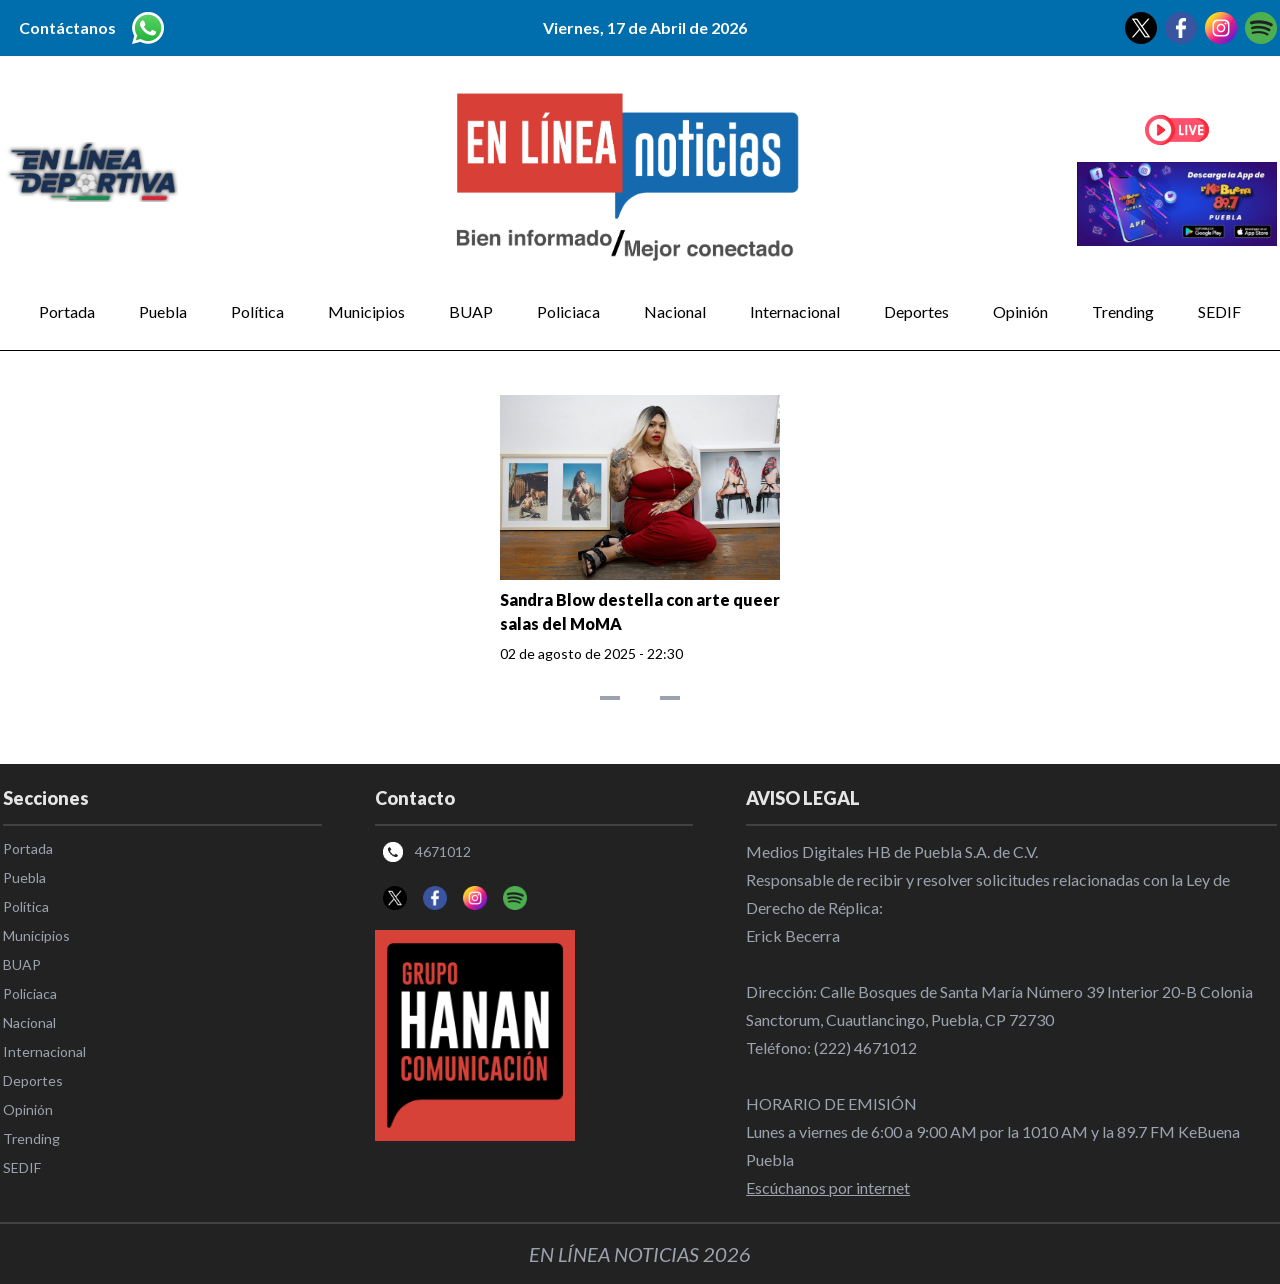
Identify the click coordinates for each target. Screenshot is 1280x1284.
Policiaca (568, 311)
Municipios (366, 311)
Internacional (795, 311)
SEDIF (1219, 311)
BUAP (471, 311)
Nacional (675, 311)
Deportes (916, 311)
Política (257, 311)
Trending (1123, 311)
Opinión (1020, 311)
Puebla (163, 311)
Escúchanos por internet (828, 1187)
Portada (67, 311)
